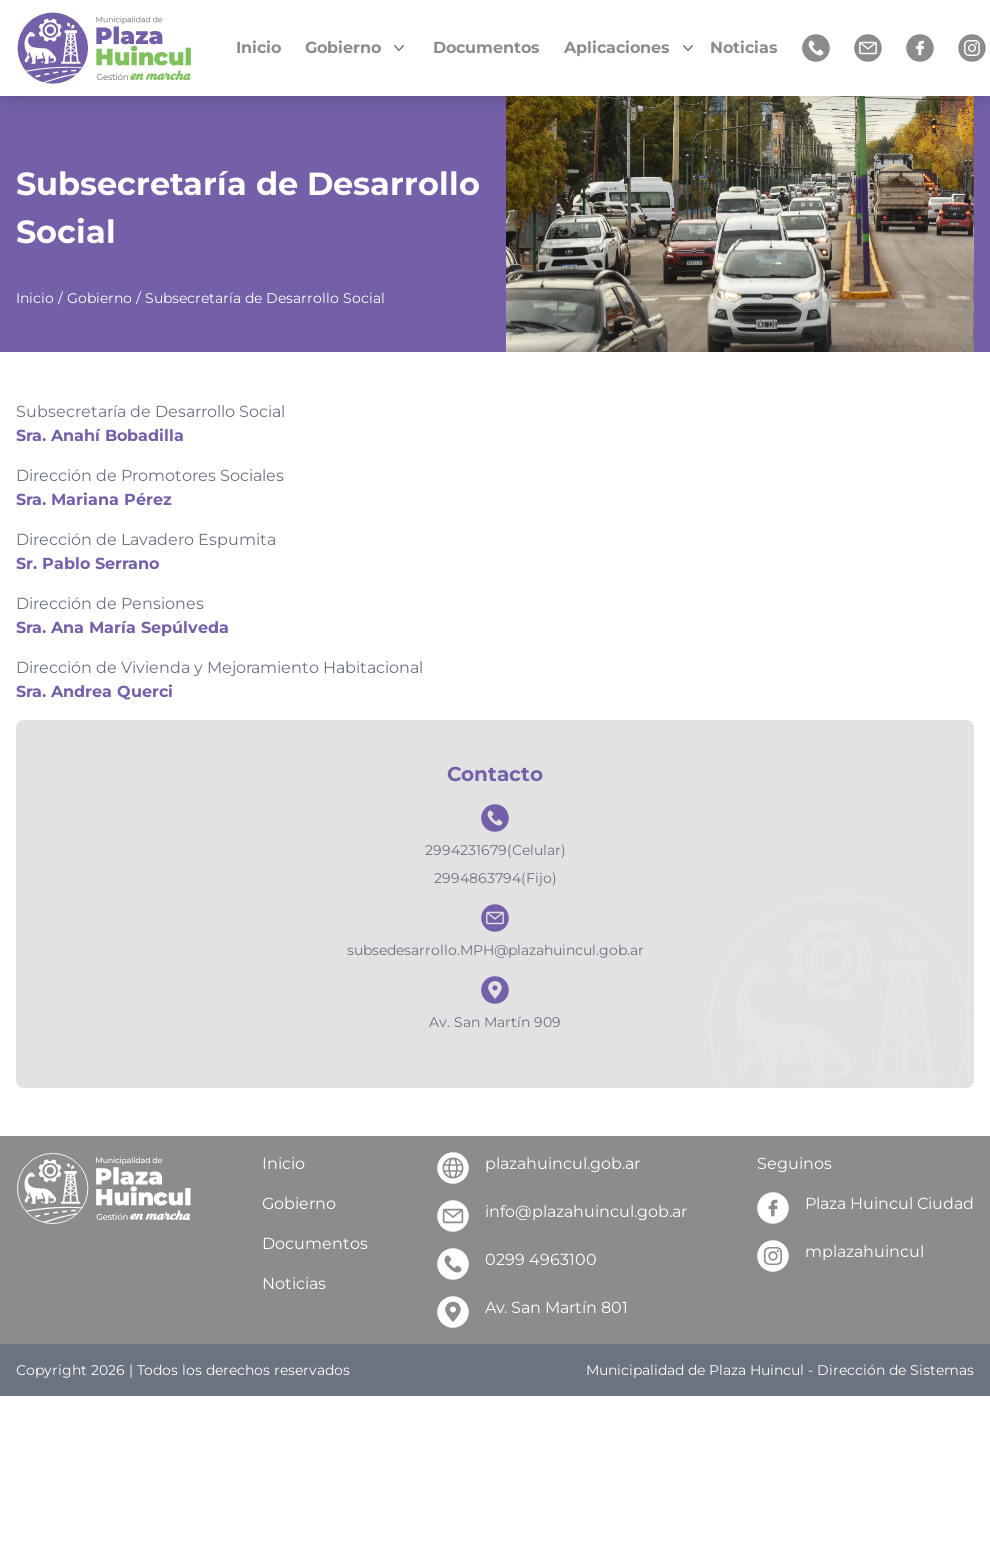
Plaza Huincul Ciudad (865, 1208)
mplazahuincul (840, 1256)
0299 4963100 (517, 1264)
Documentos (486, 47)
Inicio (258, 47)
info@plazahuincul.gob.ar (562, 1216)
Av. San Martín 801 (532, 1312)
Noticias (744, 47)
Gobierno (99, 298)
